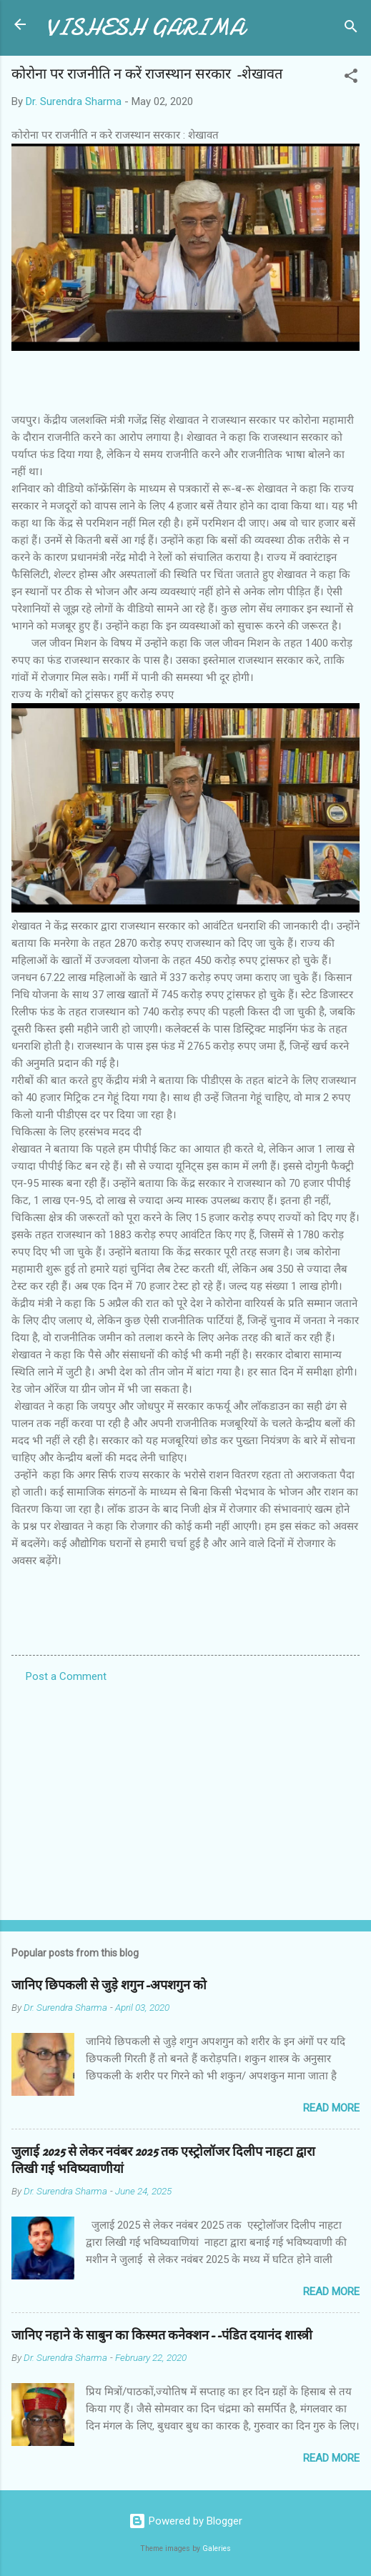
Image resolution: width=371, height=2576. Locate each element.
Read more (331, 2108)
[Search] (351, 29)
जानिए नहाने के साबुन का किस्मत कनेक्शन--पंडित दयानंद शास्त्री (161, 2335)
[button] (351, 78)
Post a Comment (66, 1676)
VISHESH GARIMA (145, 27)
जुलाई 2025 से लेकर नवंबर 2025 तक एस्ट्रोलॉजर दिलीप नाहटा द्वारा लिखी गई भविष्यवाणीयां (163, 2160)
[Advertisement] (185, 1797)
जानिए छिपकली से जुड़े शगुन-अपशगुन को (109, 1985)
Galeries (216, 2548)
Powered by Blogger (185, 2521)
